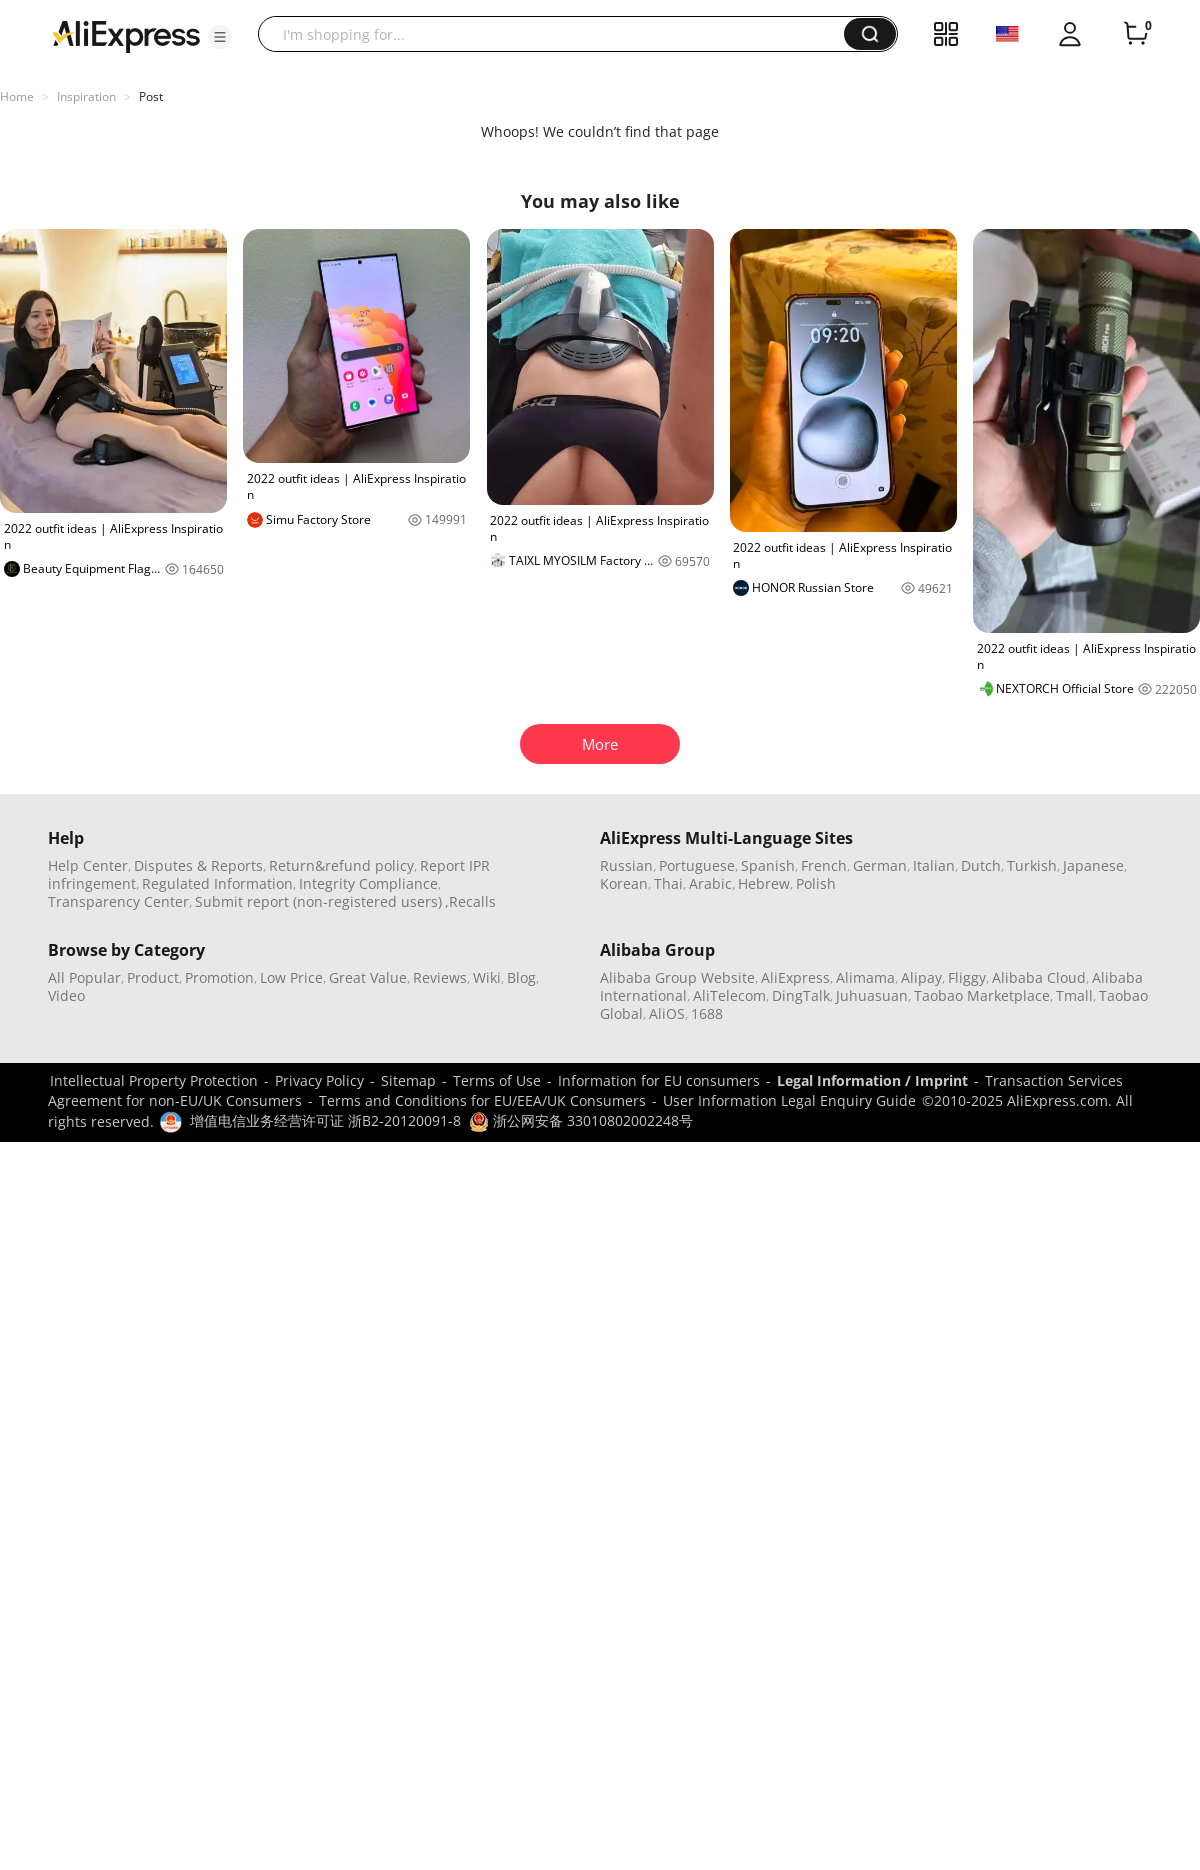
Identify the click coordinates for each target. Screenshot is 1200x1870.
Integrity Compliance (368, 883)
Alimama (865, 977)
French (824, 865)
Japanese (1093, 865)
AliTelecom (729, 995)
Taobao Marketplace (982, 995)
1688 (707, 1013)
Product (153, 977)
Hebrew (764, 883)
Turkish (1032, 865)
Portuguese (697, 865)
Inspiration (86, 96)
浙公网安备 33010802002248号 (581, 1120)
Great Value (368, 977)
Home (17, 96)
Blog (521, 977)
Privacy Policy (319, 1080)
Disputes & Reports (198, 865)
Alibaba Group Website (677, 977)
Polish (816, 883)
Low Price (291, 977)
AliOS (667, 1013)
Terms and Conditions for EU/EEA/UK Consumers (482, 1100)
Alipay (921, 977)
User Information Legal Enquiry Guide (789, 1100)
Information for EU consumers (659, 1080)
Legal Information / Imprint (872, 1080)
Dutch (981, 865)
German (880, 865)
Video (66, 995)
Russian (626, 865)
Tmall (1074, 995)
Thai (668, 883)
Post (151, 96)
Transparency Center (118, 901)
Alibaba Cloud (1039, 977)
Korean (624, 883)
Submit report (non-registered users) (318, 901)
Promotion (219, 977)
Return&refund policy (341, 865)
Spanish (768, 865)
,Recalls (470, 901)
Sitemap (408, 1080)
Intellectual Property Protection (154, 1080)
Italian (934, 865)
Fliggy (967, 977)
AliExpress (795, 977)
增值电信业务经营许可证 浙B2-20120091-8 (325, 1120)
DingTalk (801, 995)
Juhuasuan (872, 995)
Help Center (88, 865)
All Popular (84, 977)
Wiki (487, 977)
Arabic (710, 883)
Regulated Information (217, 883)
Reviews (440, 977)
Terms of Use (497, 1080)
